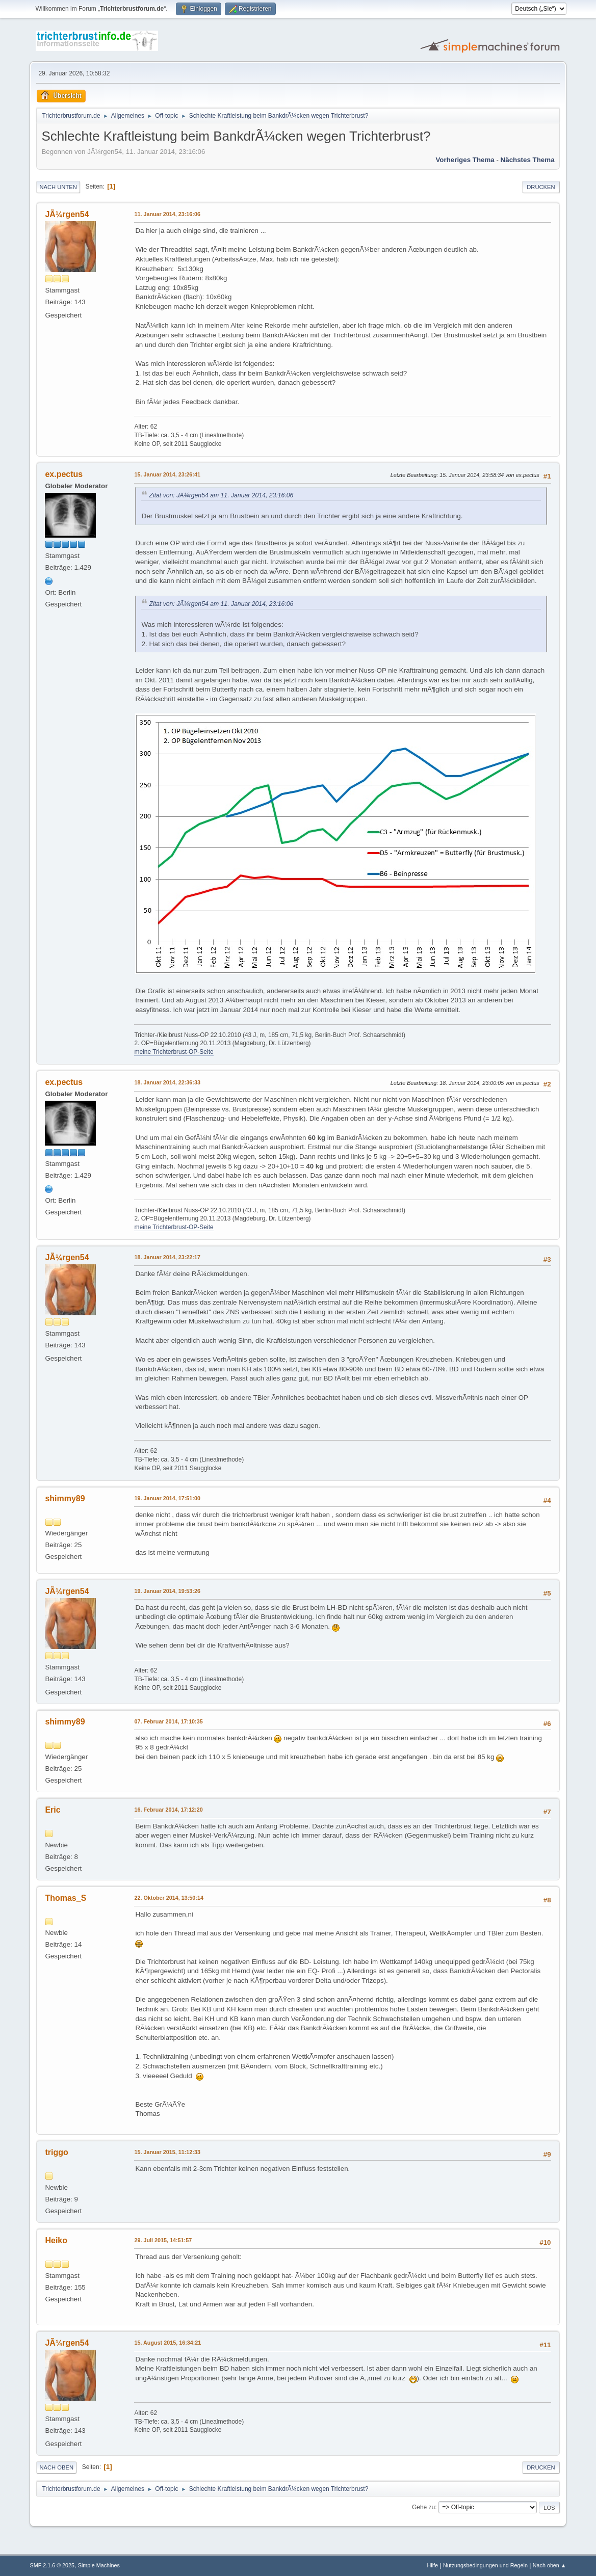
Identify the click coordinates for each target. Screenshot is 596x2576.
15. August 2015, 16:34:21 (167, 2343)
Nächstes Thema (528, 160)
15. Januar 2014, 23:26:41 (167, 474)
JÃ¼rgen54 (67, 214)
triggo (56, 2152)
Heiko (56, 2240)
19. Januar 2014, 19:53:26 (167, 1591)
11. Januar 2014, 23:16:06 (167, 214)
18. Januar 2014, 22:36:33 (167, 1082)
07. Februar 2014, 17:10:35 (168, 1721)
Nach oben (56, 2467)
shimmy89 (65, 1498)
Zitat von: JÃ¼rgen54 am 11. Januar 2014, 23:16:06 (221, 495)
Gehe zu (423, 2507)
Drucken (541, 187)
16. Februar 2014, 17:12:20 (168, 1810)
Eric (52, 1809)
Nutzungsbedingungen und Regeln (485, 2565)
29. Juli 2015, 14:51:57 (163, 2240)
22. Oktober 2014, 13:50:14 (168, 1898)
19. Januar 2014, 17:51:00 (167, 1498)
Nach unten (57, 187)
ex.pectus (64, 474)
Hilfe (432, 2565)
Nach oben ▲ (549, 2565)
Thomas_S (65, 1898)
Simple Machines (99, 2565)
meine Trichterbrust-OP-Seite (173, 1051)
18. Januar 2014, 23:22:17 (167, 1257)
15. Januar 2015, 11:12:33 (167, 2152)
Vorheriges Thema (464, 160)
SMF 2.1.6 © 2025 (52, 2565)
